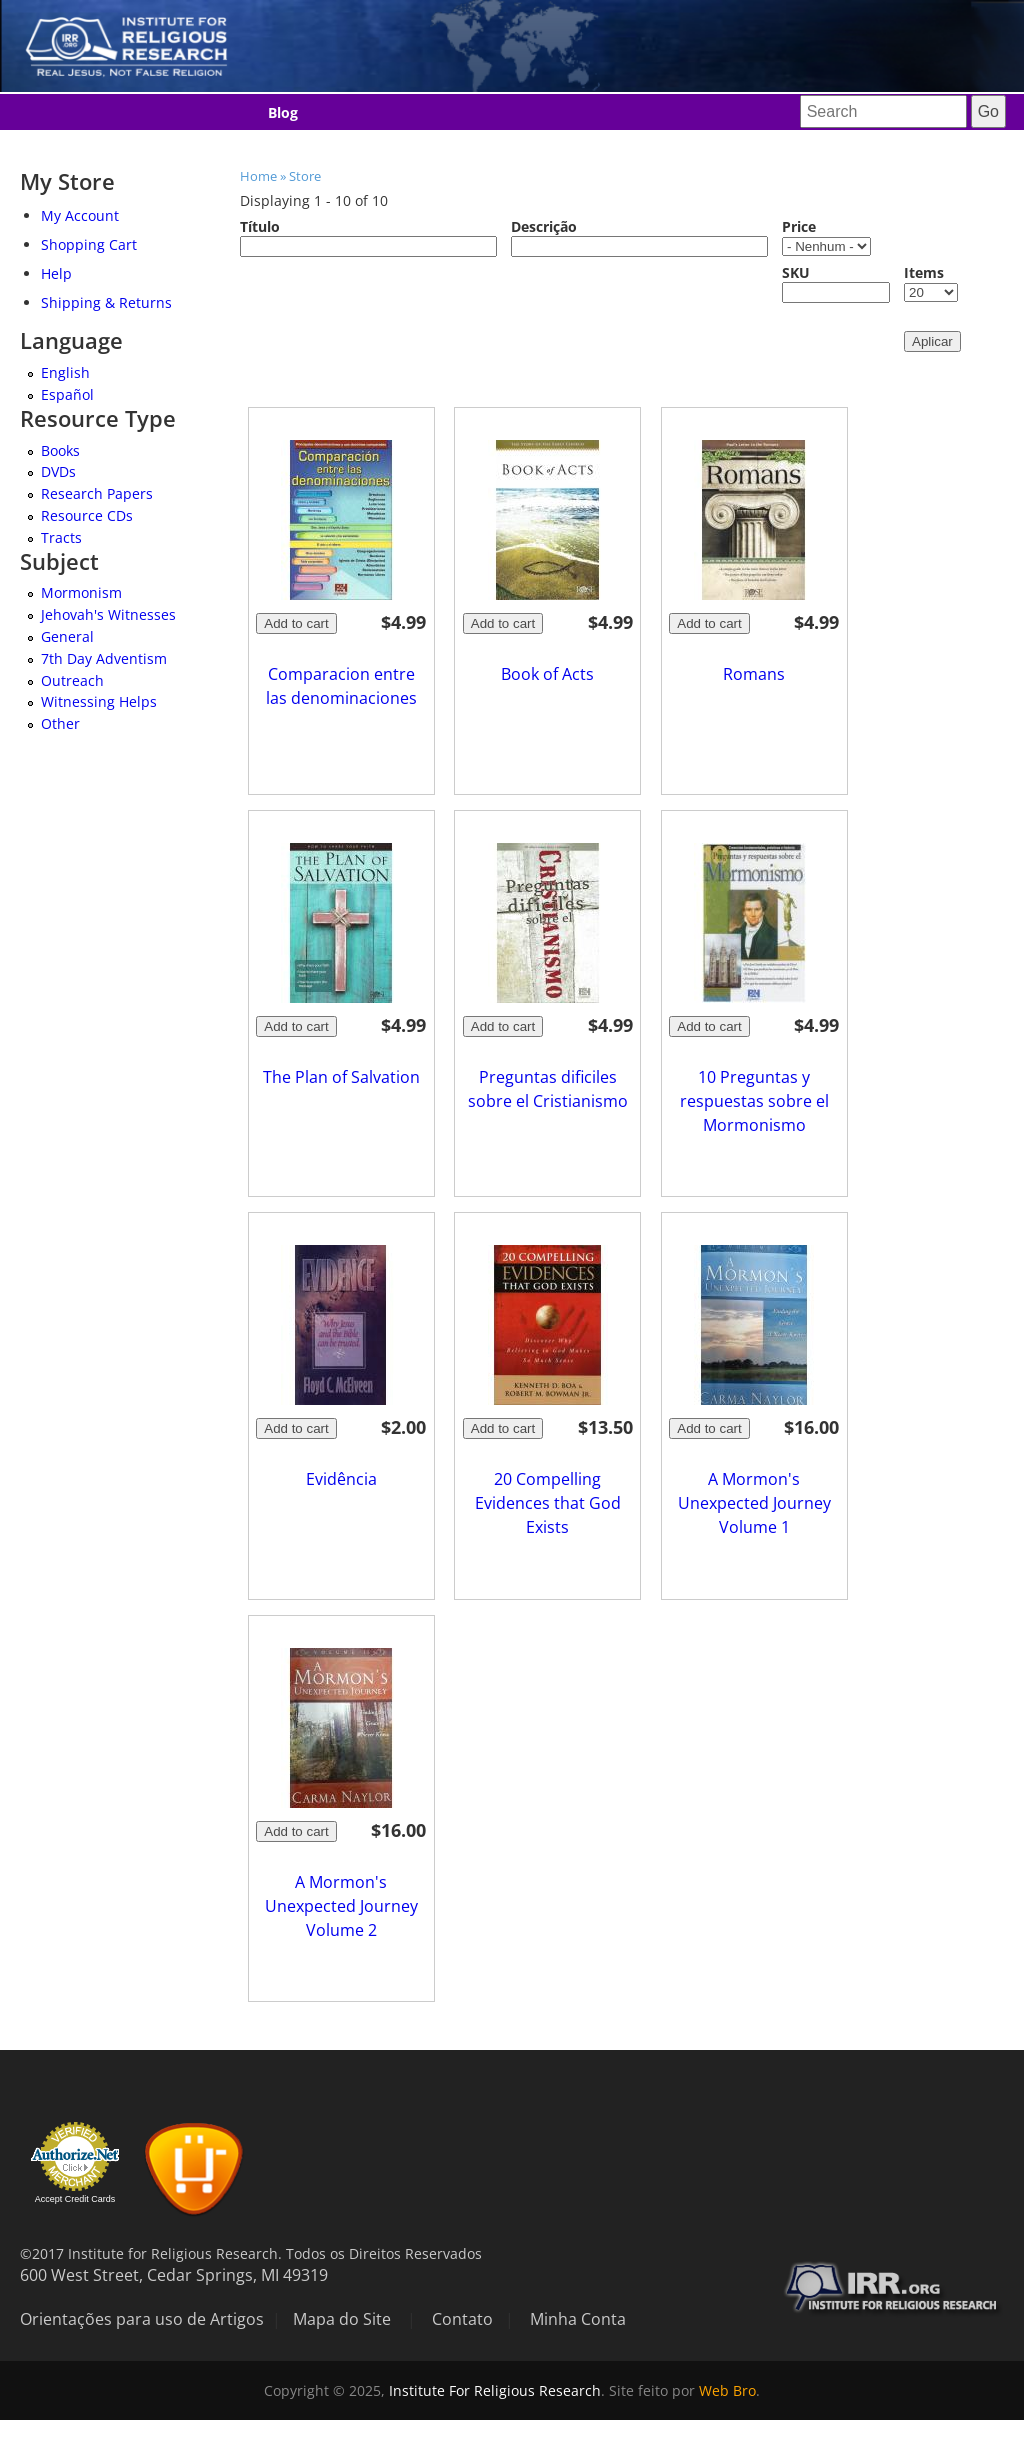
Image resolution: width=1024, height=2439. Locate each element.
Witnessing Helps (99, 701)
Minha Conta (578, 2319)
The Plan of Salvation (341, 1077)
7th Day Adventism (104, 658)
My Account (80, 215)
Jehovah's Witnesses (108, 614)
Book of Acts (547, 674)
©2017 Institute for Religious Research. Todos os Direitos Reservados (251, 2253)
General (67, 636)
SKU (796, 272)
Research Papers (97, 493)
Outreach (72, 680)
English (65, 372)
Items (924, 272)
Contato (462, 2319)
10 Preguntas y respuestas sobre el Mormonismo (754, 1101)
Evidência (341, 1479)
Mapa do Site (342, 2319)
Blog (283, 112)
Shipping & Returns (106, 302)
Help (56, 273)
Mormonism (81, 592)
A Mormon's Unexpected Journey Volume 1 (754, 1503)
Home (258, 176)
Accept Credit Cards (75, 2199)
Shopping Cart (89, 244)
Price (799, 226)
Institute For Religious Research (495, 2390)
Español (67, 394)
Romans (754, 674)
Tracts (61, 537)
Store (305, 176)
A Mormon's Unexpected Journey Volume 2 (341, 1906)
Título (260, 226)
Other (60, 723)
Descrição (544, 226)
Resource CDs (87, 515)
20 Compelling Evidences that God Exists (548, 1503)
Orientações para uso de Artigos (142, 2319)
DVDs (58, 471)
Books (60, 450)
